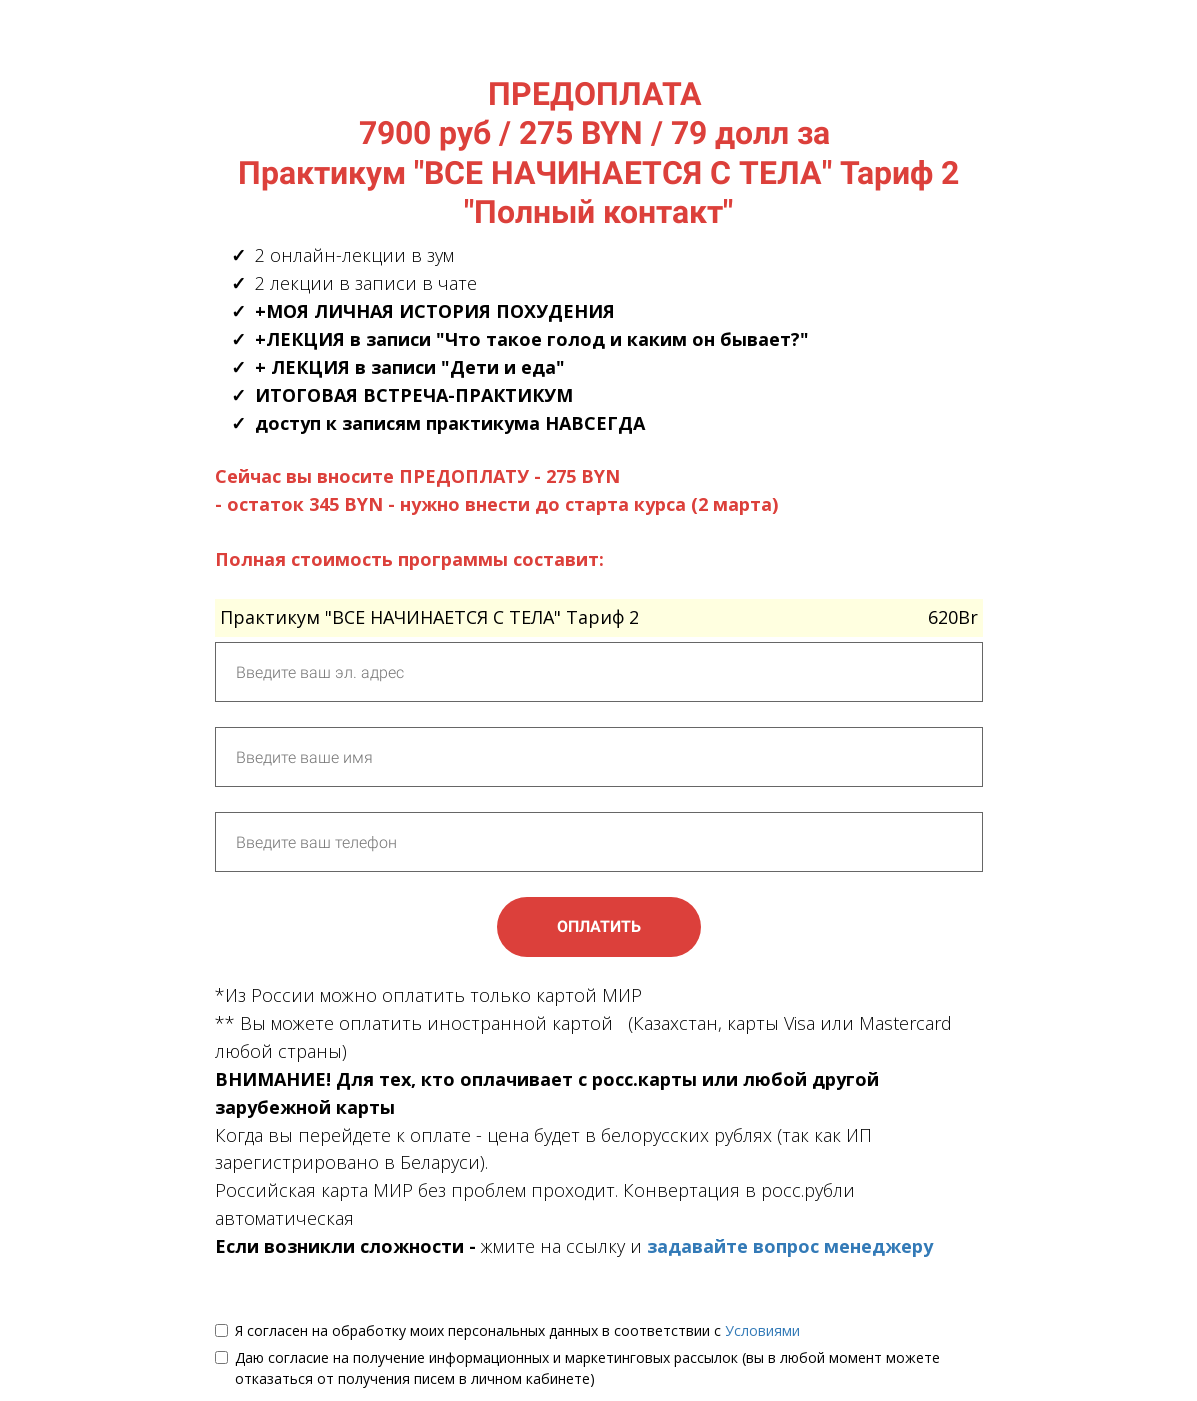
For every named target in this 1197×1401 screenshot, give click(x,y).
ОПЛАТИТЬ (599, 926)
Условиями (762, 1330)
